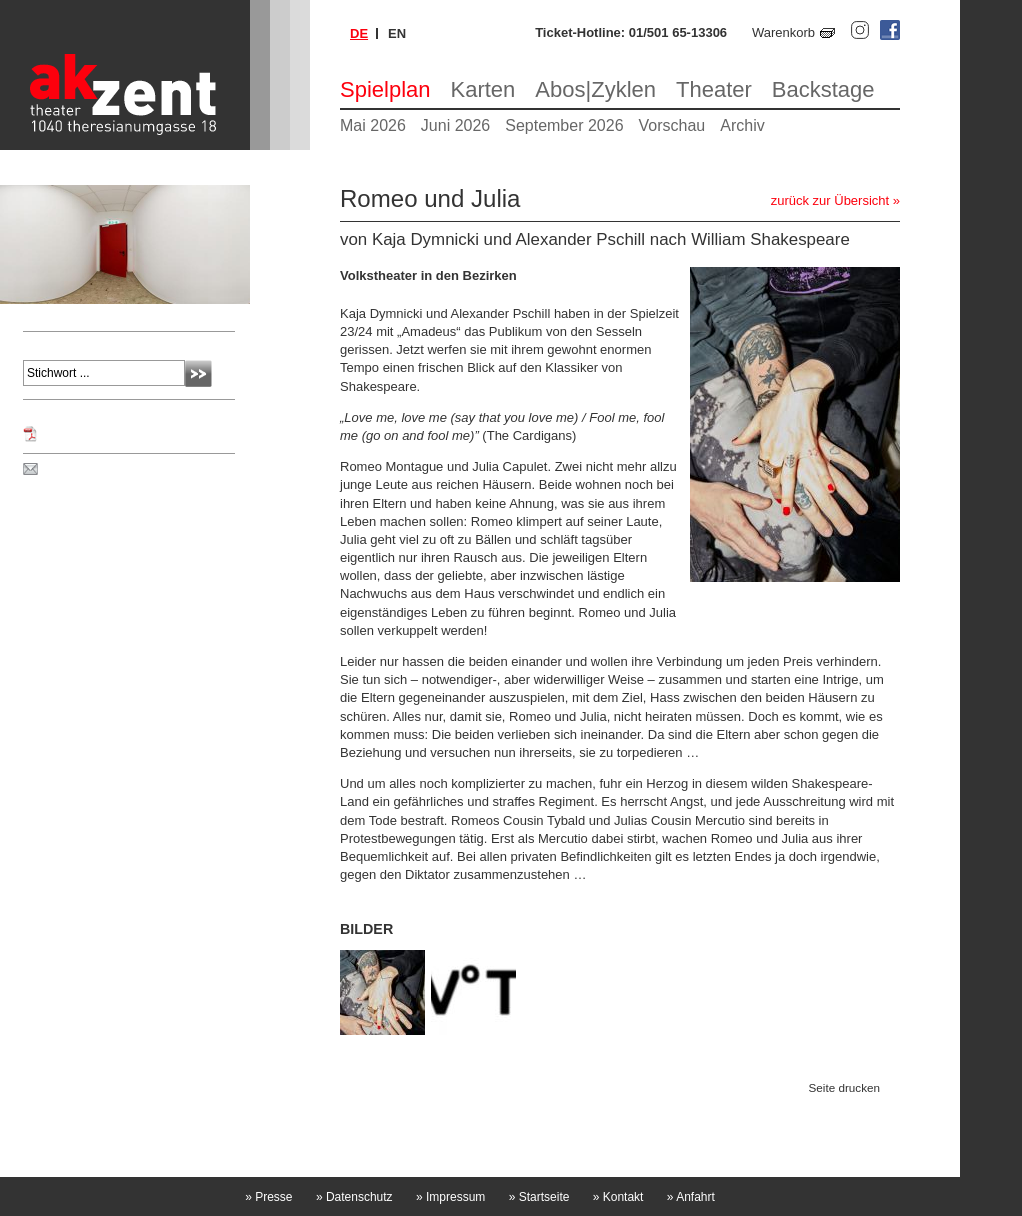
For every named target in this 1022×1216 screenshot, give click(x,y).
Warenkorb (783, 32)
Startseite (539, 1197)
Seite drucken (844, 1087)
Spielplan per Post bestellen (123, 470)
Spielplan (385, 89)
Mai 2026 (373, 125)
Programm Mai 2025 (99, 434)
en (397, 33)
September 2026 (564, 125)
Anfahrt (691, 1197)
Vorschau (672, 125)
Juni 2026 (455, 125)
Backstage (823, 89)
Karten (483, 89)
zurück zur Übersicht (830, 200)
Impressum (450, 1197)
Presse (268, 1197)
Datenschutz (354, 1197)
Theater (714, 89)
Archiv (742, 125)
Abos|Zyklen (595, 89)
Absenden (198, 373)
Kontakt (618, 1197)
